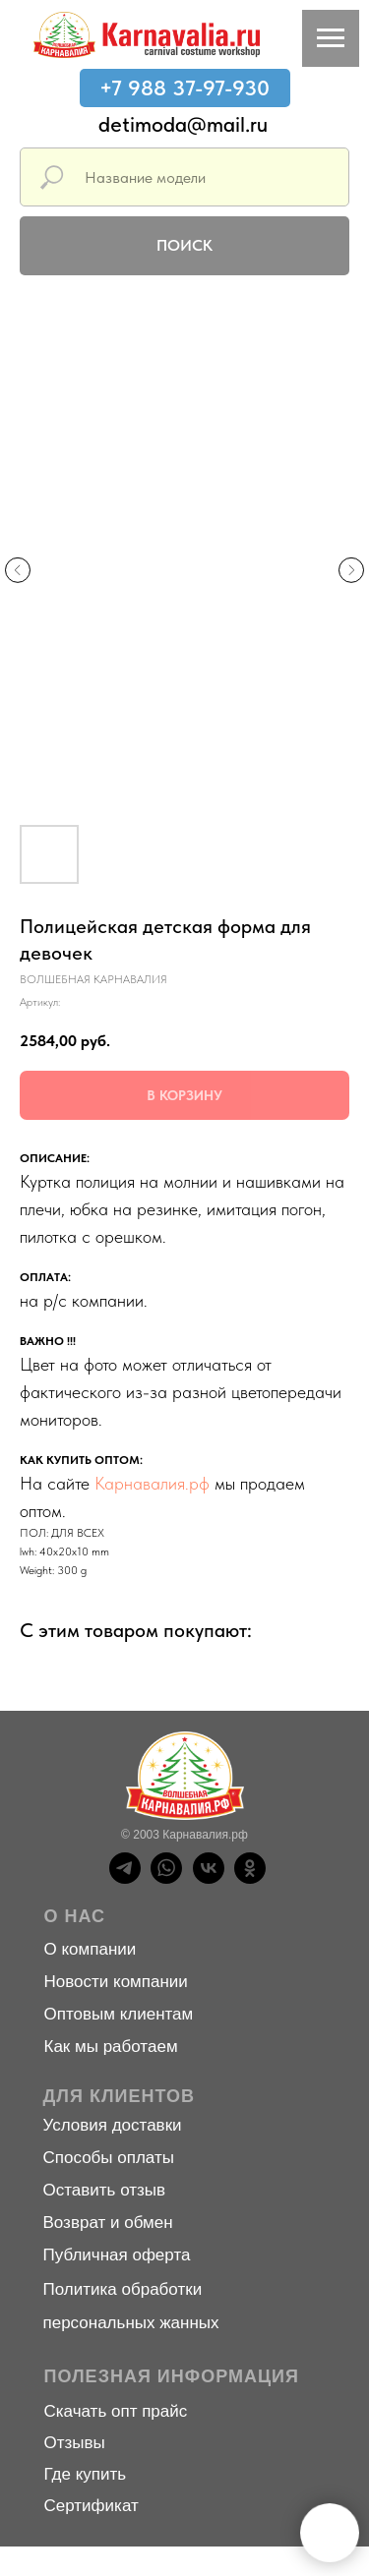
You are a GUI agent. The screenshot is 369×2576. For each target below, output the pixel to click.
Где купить (85, 2474)
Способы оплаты (108, 2157)
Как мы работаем (111, 2046)
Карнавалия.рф (152, 1483)
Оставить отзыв (104, 2190)
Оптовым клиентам (119, 2014)
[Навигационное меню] (330, 38)
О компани (85, 1949)
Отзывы (74, 2442)
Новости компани (111, 1981)
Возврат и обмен (108, 2222)
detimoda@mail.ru (183, 124)
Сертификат (91, 2505)
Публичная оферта (117, 2255)
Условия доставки (112, 2125)
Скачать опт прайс (116, 2411)
